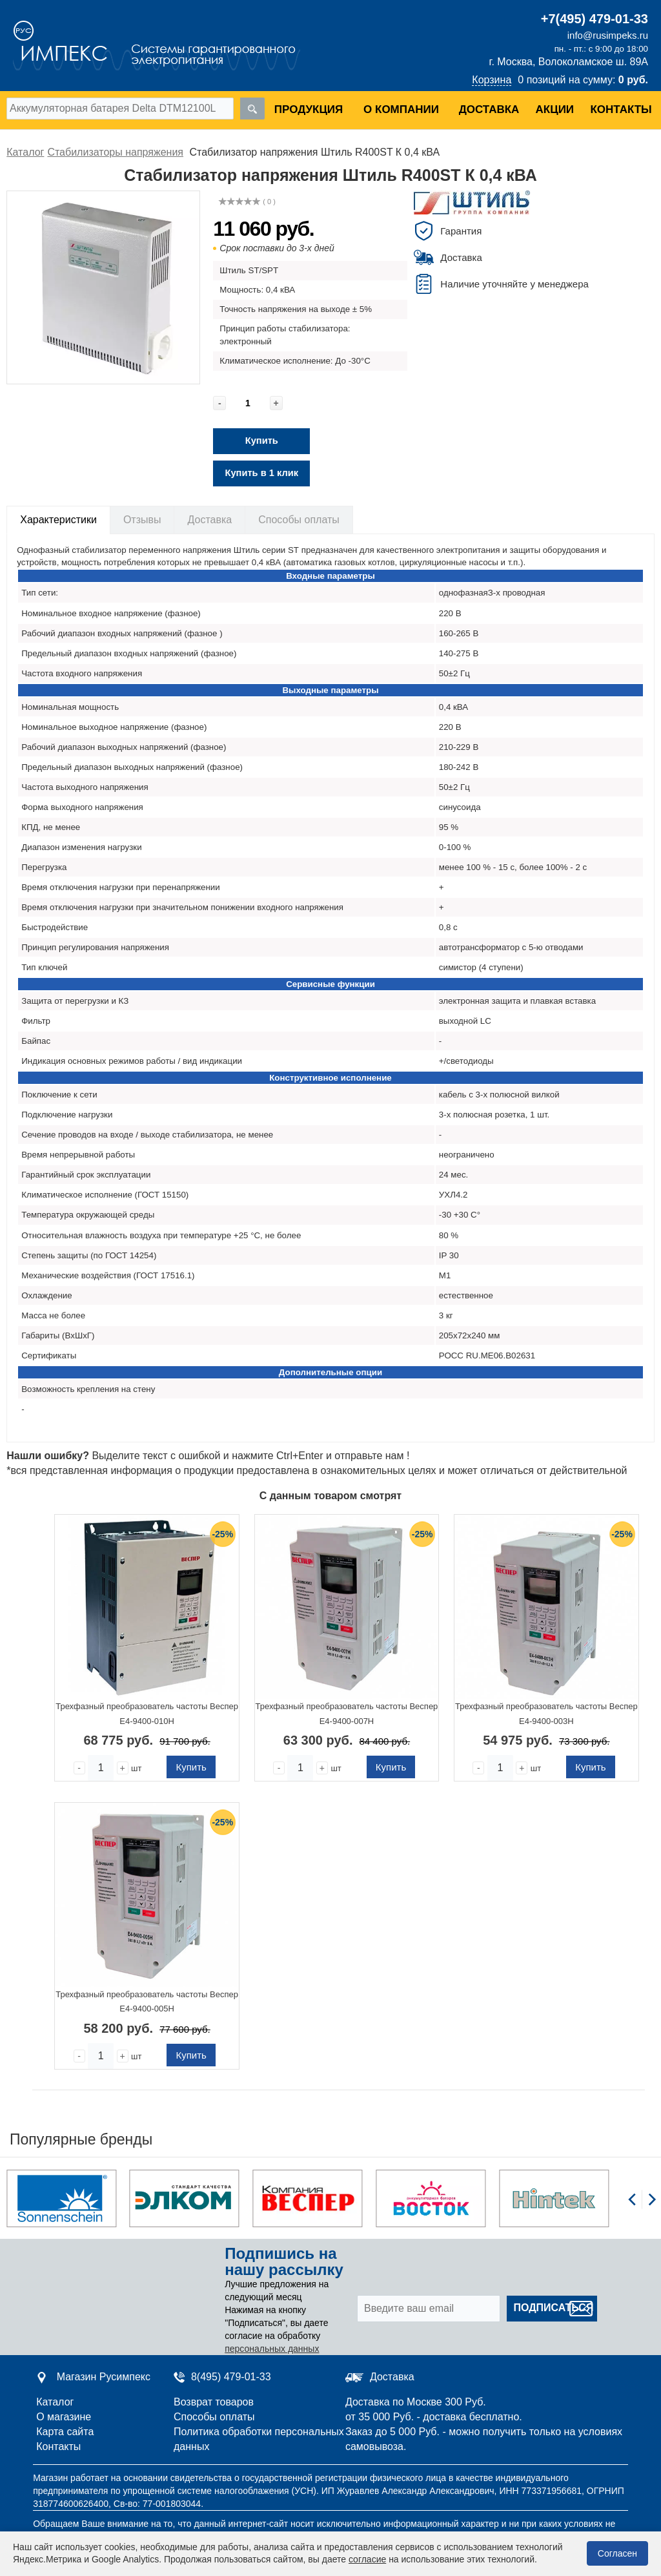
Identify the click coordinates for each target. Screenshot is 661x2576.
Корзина (491, 79)
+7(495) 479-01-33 (594, 19)
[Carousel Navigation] (641, 2206)
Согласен (617, 2553)
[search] (252, 108)
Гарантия (461, 230)
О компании (401, 109)
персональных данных (272, 2348)
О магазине (63, 2416)
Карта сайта (65, 2431)
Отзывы (142, 519)
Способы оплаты (299, 519)
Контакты (620, 109)
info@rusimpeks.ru (607, 35)
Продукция (308, 109)
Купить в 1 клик (261, 473)
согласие (367, 2559)
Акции (555, 109)
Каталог (55, 2401)
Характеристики (58, 519)
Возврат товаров (214, 2401)
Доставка (489, 109)
